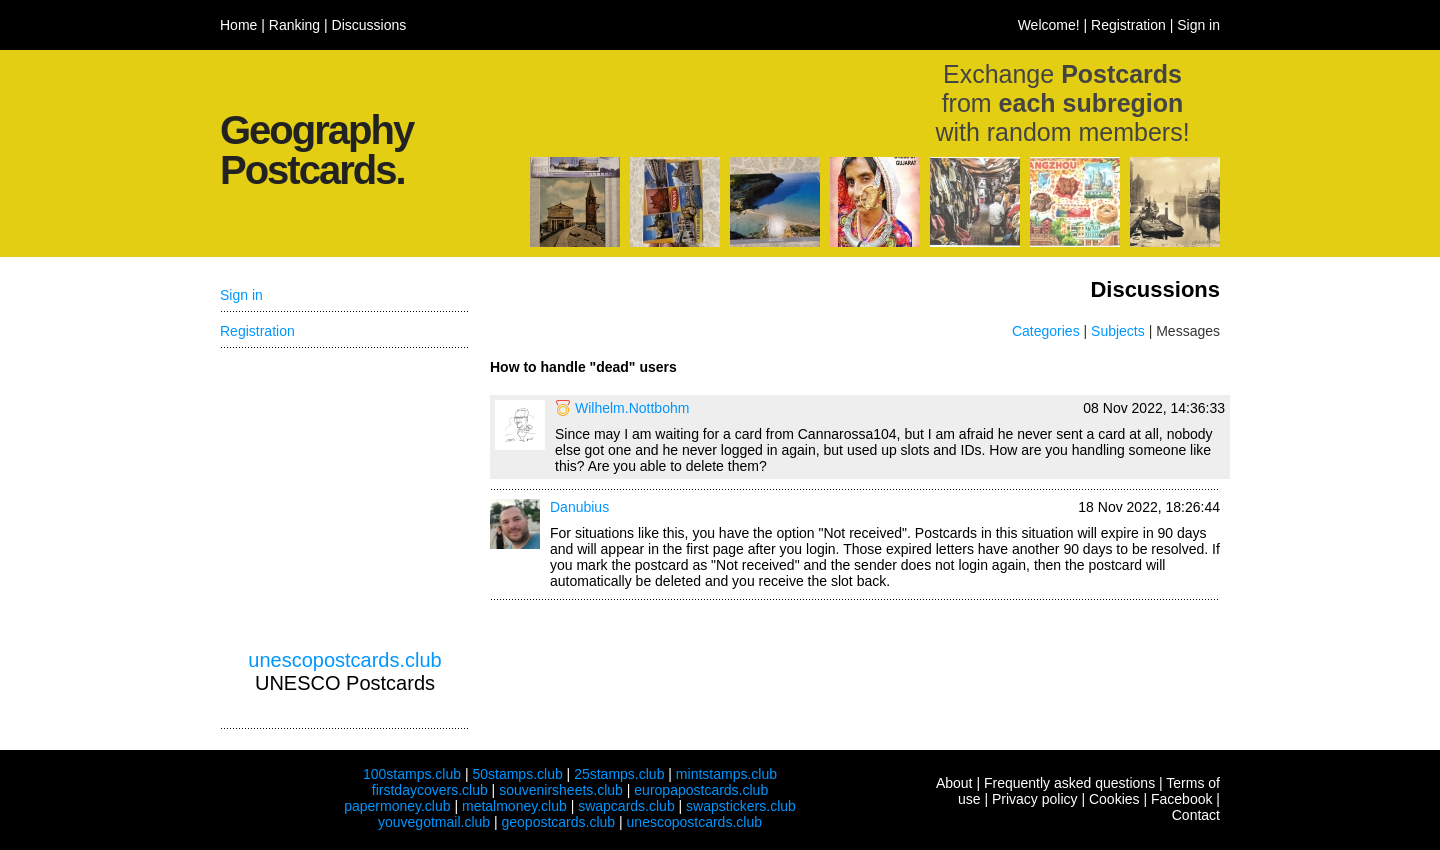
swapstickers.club (741, 806)
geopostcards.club (559, 822)
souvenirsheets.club (561, 790)
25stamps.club (619, 774)
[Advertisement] (345, 499)
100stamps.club (412, 774)
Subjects (1118, 331)
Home (238, 25)
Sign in (1198, 25)
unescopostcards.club (344, 660)
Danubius (579, 507)
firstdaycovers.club (430, 790)
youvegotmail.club (434, 822)
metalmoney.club (514, 806)
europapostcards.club (701, 790)
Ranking (294, 25)
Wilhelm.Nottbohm (632, 408)
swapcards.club (626, 806)
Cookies (1114, 799)
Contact (1196, 815)
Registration (1128, 25)
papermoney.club (397, 806)
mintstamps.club (726, 774)
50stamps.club (517, 774)
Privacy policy (1035, 799)
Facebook (1181, 799)
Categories (1046, 331)
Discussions (369, 25)
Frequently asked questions (1069, 783)
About (954, 783)
